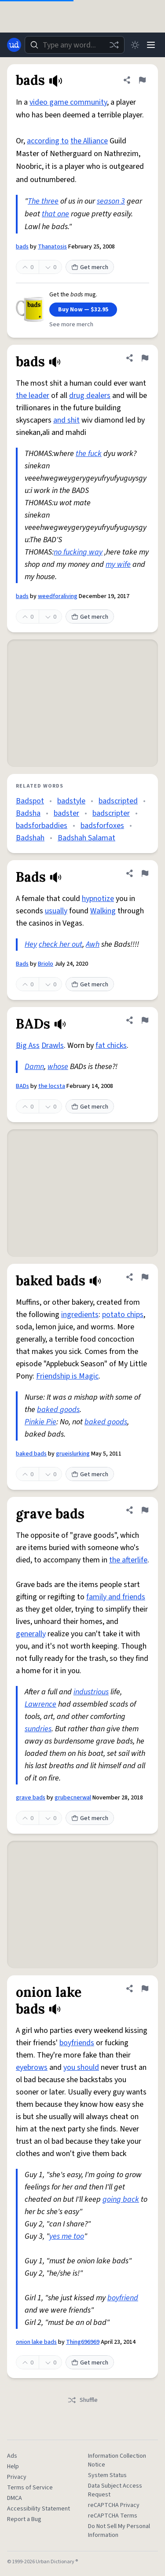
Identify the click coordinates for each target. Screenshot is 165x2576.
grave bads (30, 1797)
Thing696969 (82, 2342)
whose (58, 1066)
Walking (103, 910)
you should (81, 2067)
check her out (60, 944)
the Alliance (89, 140)
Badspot (30, 800)
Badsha (28, 813)
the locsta (51, 1086)
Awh (92, 944)
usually (56, 910)
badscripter (111, 813)
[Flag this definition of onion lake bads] (145, 1988)
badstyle (71, 800)
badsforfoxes (102, 825)
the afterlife (128, 1559)
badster (66, 813)
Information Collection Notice (117, 2460)
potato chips (122, 1314)
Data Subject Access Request (115, 2490)
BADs (22, 1086)
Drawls (52, 1045)
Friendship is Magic (67, 1376)
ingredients (80, 1314)
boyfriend (122, 2297)
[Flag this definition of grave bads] (145, 1510)
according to (48, 140)
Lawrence (40, 1704)
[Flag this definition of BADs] (145, 1020)
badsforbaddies (41, 825)
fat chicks (111, 1045)
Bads (22, 964)
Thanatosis (52, 246)
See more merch (71, 324)
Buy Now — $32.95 (83, 309)
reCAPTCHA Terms (112, 2515)
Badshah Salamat (86, 837)
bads (22, 246)
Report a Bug (24, 2519)
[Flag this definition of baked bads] (145, 1277)
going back (121, 2199)
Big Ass (28, 1045)
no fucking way (78, 552)
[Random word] (114, 45)
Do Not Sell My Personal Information (119, 2531)
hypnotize (98, 898)
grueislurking (73, 1453)
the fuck (89, 453)
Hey (31, 944)
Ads (12, 2456)
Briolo (45, 964)
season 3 (111, 201)
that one (55, 213)
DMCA (14, 2498)
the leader (32, 395)
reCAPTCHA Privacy (113, 2505)
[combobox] (75, 45)
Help (13, 2466)
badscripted (118, 800)
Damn (34, 1066)
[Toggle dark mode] (135, 45)
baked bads (31, 1453)
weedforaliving (57, 596)
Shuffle (82, 2400)
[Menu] (151, 45)
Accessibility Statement (38, 2508)
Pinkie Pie (40, 1421)
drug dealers (89, 395)
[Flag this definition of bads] (142, 80)
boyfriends (76, 2042)
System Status (107, 2475)
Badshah (30, 837)
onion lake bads (36, 2342)
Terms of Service (30, 2487)
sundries (38, 1728)
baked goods (58, 1409)
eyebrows (32, 2067)
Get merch (89, 267)
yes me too (66, 2236)
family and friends (115, 1596)
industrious (91, 1691)
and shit (66, 420)
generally (31, 1633)
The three (43, 201)
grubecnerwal (73, 1797)
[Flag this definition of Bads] (145, 873)
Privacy (16, 2477)
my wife (118, 564)
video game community (68, 102)
